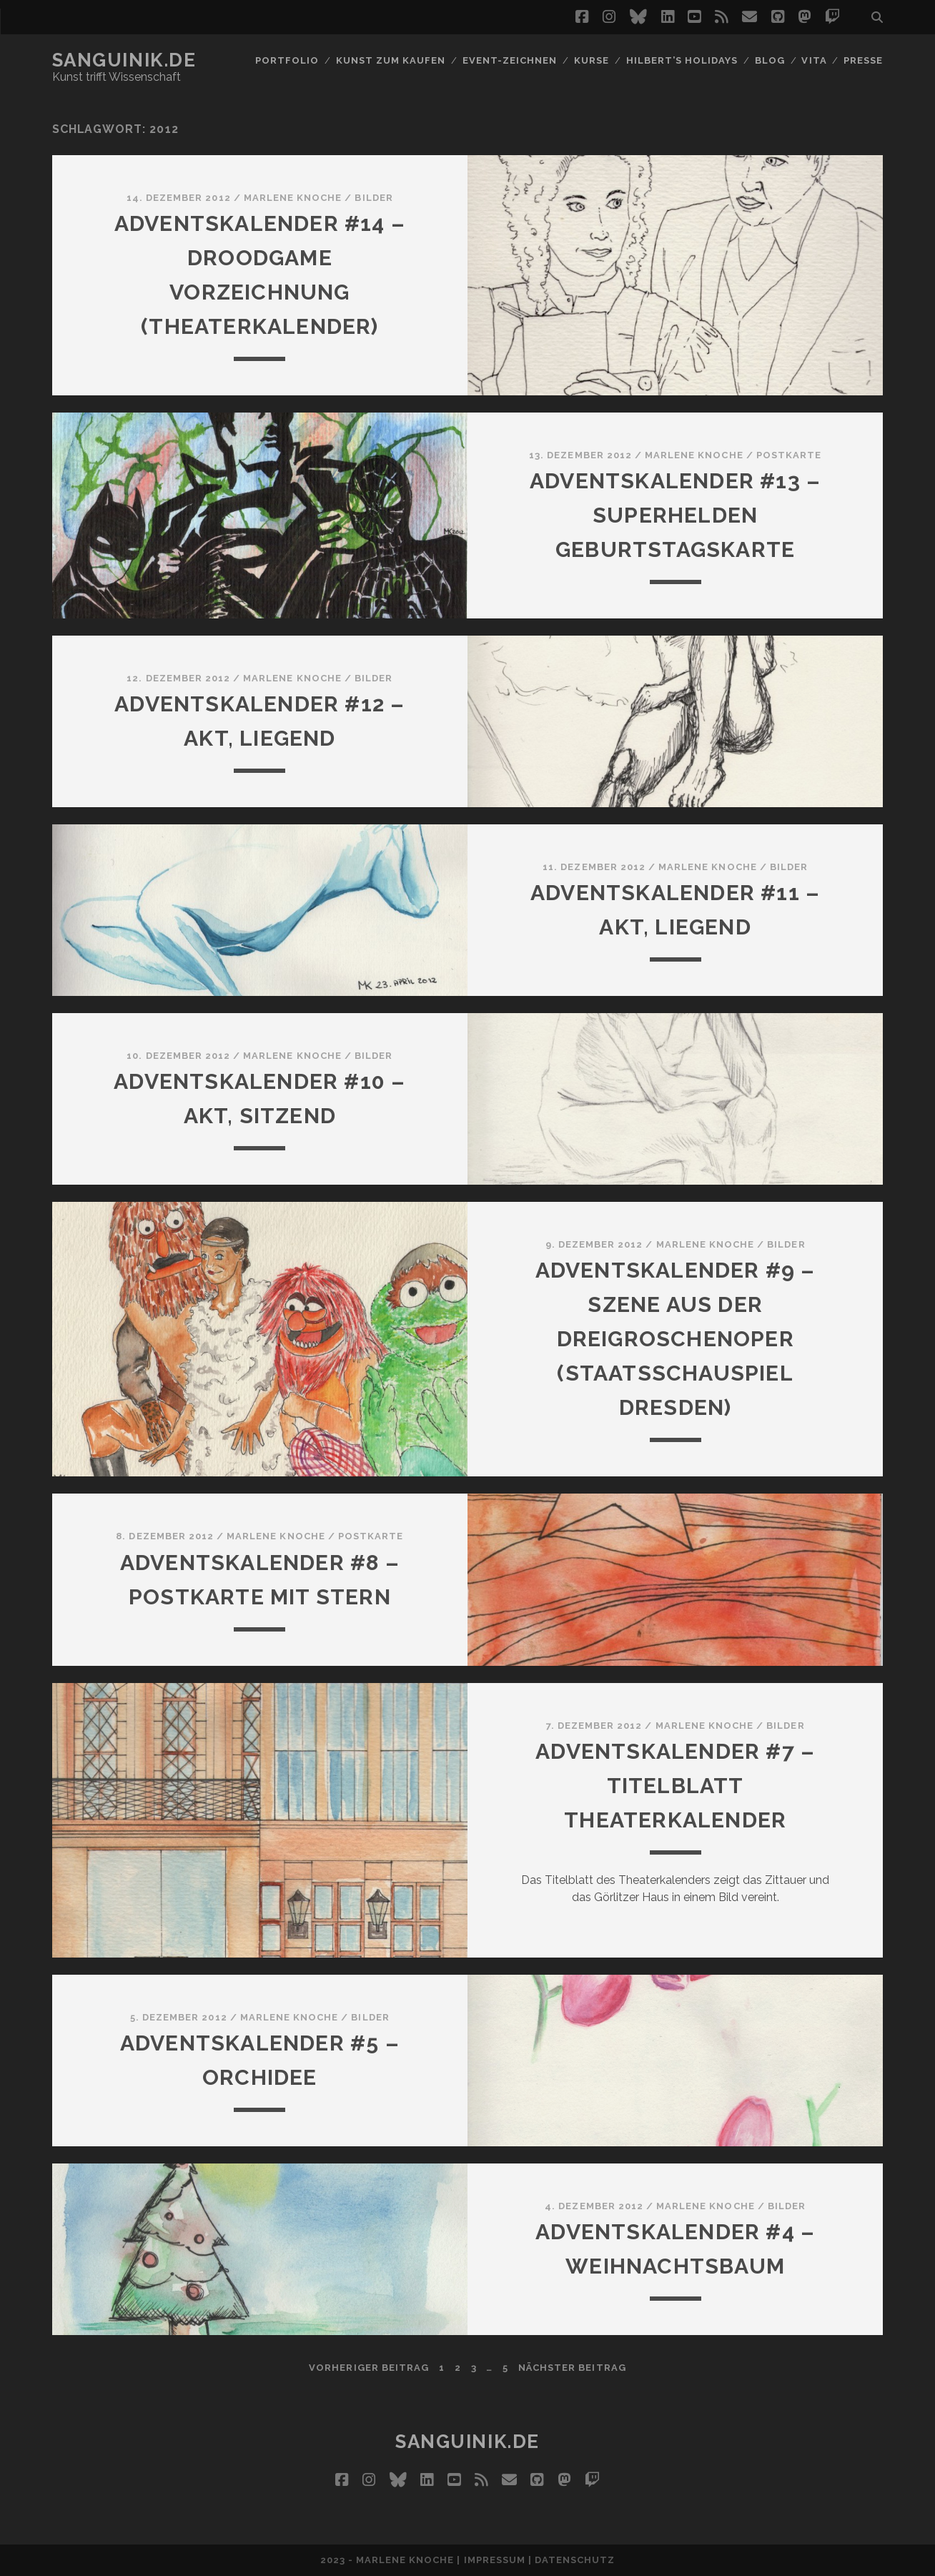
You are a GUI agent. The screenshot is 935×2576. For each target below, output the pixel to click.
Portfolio (287, 60)
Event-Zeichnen (510, 60)
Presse (863, 60)
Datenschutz (575, 2560)
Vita (813, 60)
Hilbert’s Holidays (682, 60)
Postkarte (788, 455)
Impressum (494, 2560)
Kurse (591, 60)
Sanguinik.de (124, 60)
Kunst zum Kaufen (391, 60)
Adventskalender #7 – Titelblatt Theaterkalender (675, 1785)
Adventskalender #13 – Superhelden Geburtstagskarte (675, 515)
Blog (770, 60)
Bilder (373, 197)
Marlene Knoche (293, 197)
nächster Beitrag (572, 2367)
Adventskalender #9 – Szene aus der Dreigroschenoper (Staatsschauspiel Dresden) (675, 1339)
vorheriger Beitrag (369, 2367)
